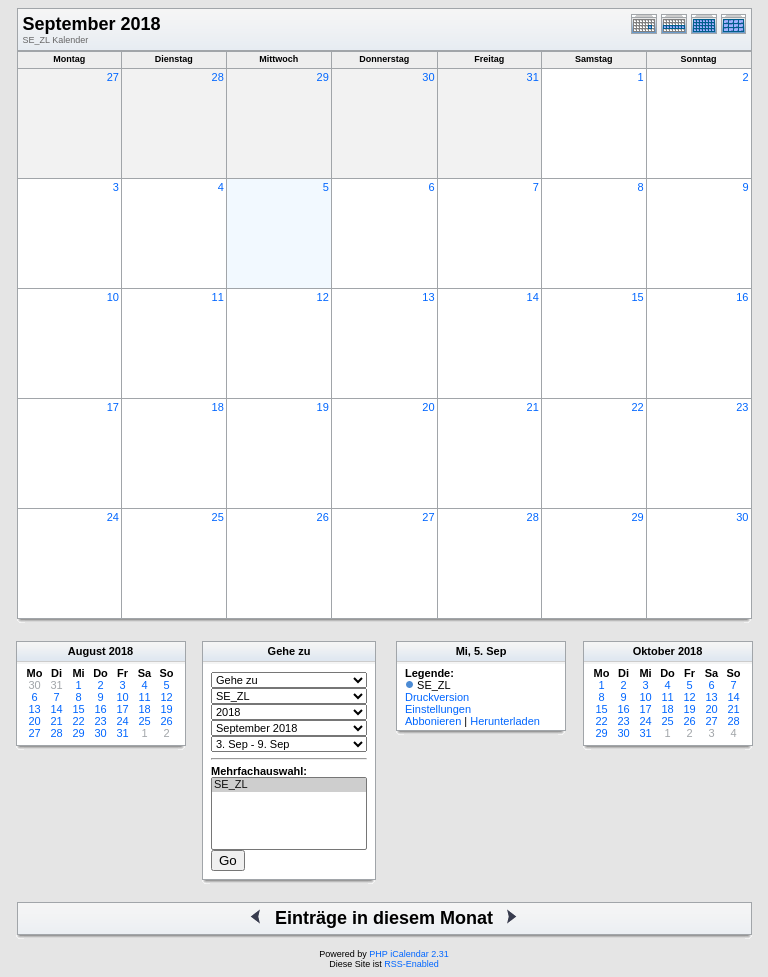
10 (113, 297)
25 (218, 517)
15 (637, 297)
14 (533, 297)
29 (323, 77)
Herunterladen (505, 721)
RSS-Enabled (411, 964)
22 (637, 407)
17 (113, 407)
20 (428, 407)
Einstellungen (438, 709)
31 (533, 77)
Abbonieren (433, 721)
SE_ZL (289, 785)
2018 (121, 651)
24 (113, 517)
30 (428, 77)
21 (533, 407)
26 (323, 517)
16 (742, 297)
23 (742, 407)
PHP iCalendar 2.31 (408, 954)
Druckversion (437, 697)
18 (218, 407)
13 (428, 297)
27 (113, 77)
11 (218, 297)
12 (323, 297)
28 (218, 77)
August (87, 651)
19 (323, 407)
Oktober (654, 651)
